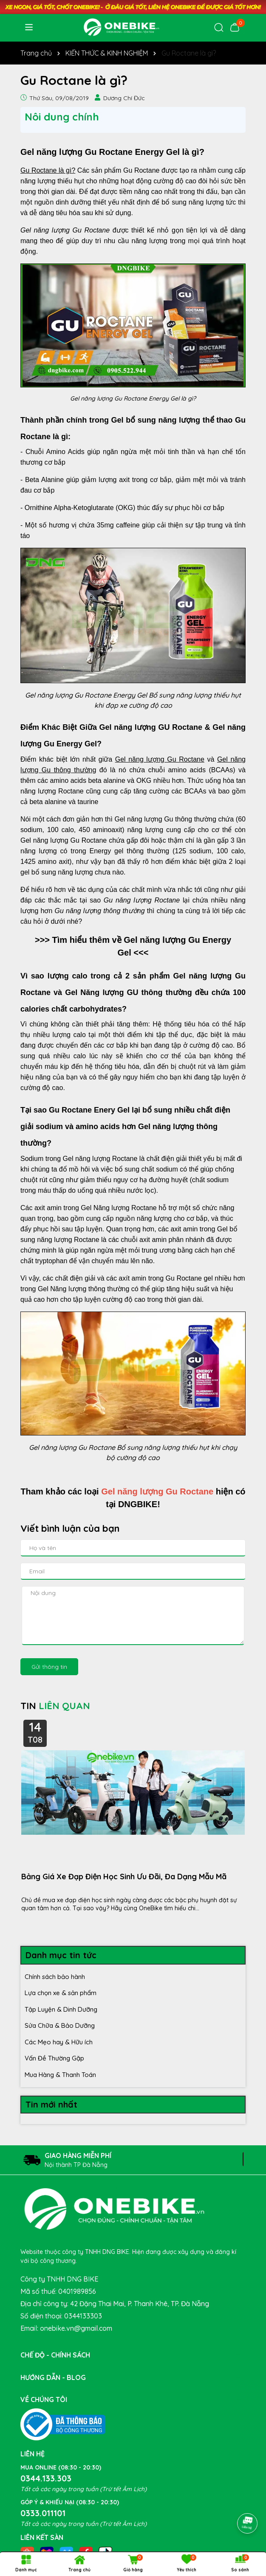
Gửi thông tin (49, 1667)
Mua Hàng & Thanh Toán (60, 2075)
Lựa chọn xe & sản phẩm (60, 1993)
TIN (55, 1706)
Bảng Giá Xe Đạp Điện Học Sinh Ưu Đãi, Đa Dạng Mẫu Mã (123, 1876)
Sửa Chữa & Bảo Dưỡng (60, 2025)
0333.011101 (42, 2513)
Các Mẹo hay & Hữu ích (59, 2042)
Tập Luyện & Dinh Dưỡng (61, 2009)
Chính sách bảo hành (55, 1977)
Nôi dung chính (62, 116)
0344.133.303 (45, 2478)
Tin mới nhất (51, 2104)
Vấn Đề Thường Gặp (54, 2058)
